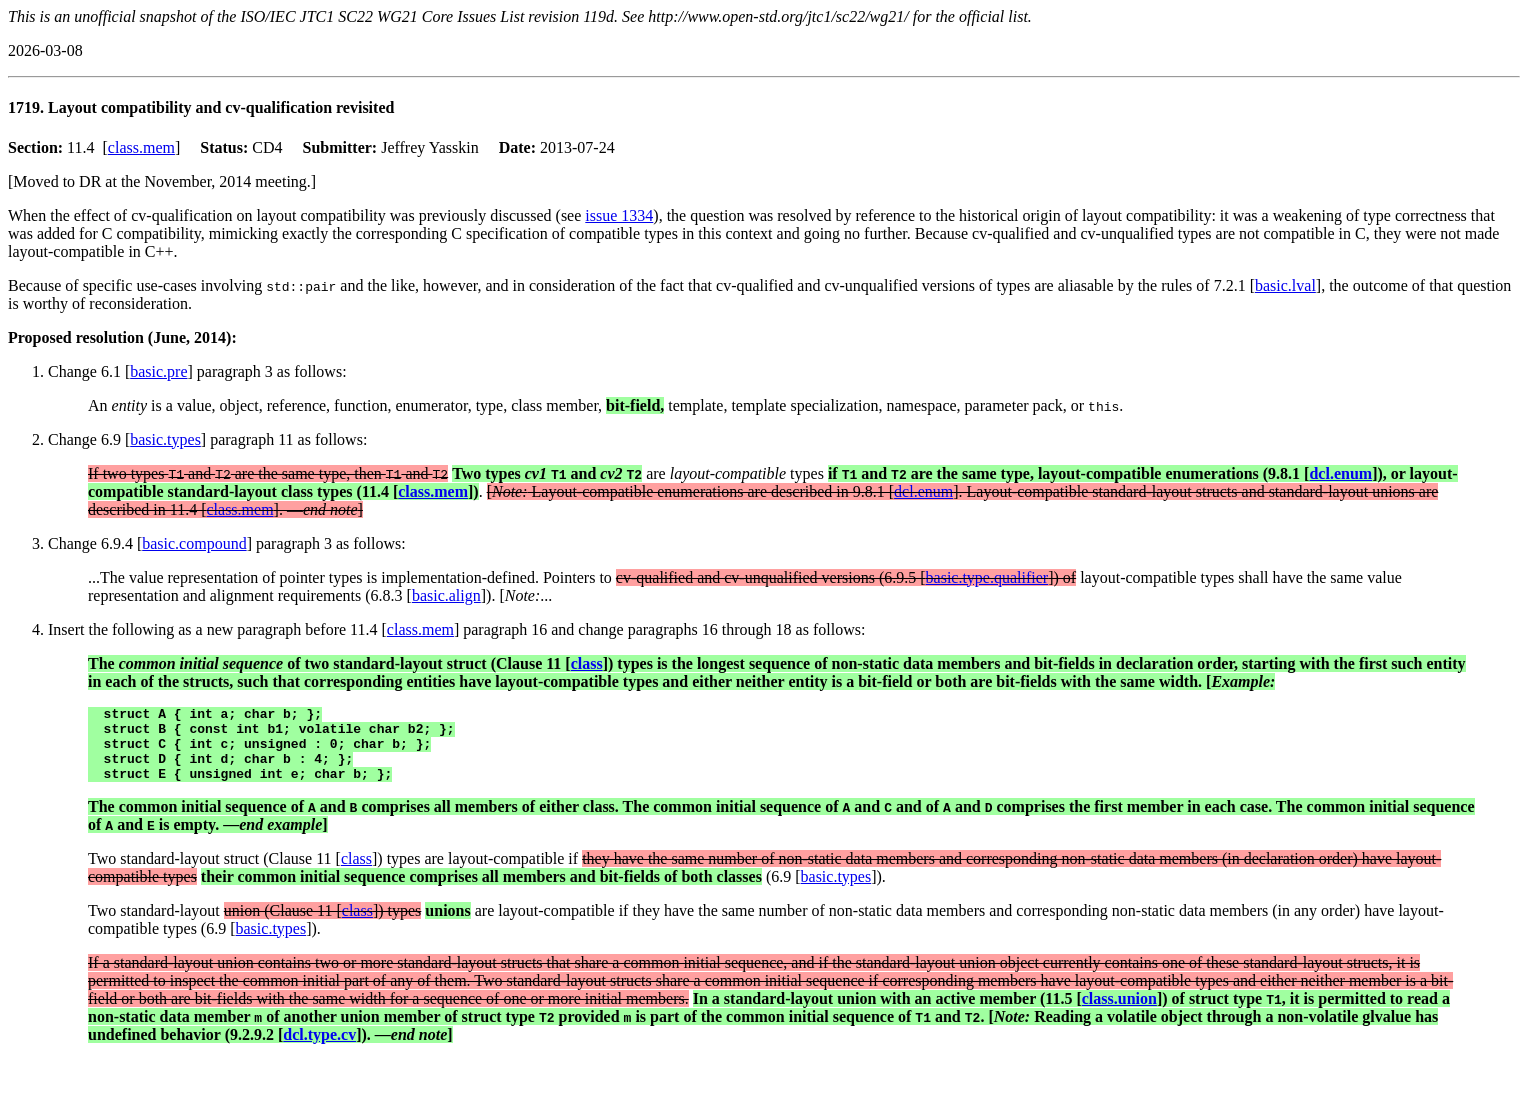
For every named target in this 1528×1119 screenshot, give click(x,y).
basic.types (165, 439)
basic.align (446, 595)
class (587, 663)
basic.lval (1285, 285)
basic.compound (194, 543)
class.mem (141, 147)
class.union (1119, 1013)
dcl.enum (1340, 473)
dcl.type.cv (319, 1049)
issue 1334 (619, 215)
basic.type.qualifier (987, 577)
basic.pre (158, 371)
